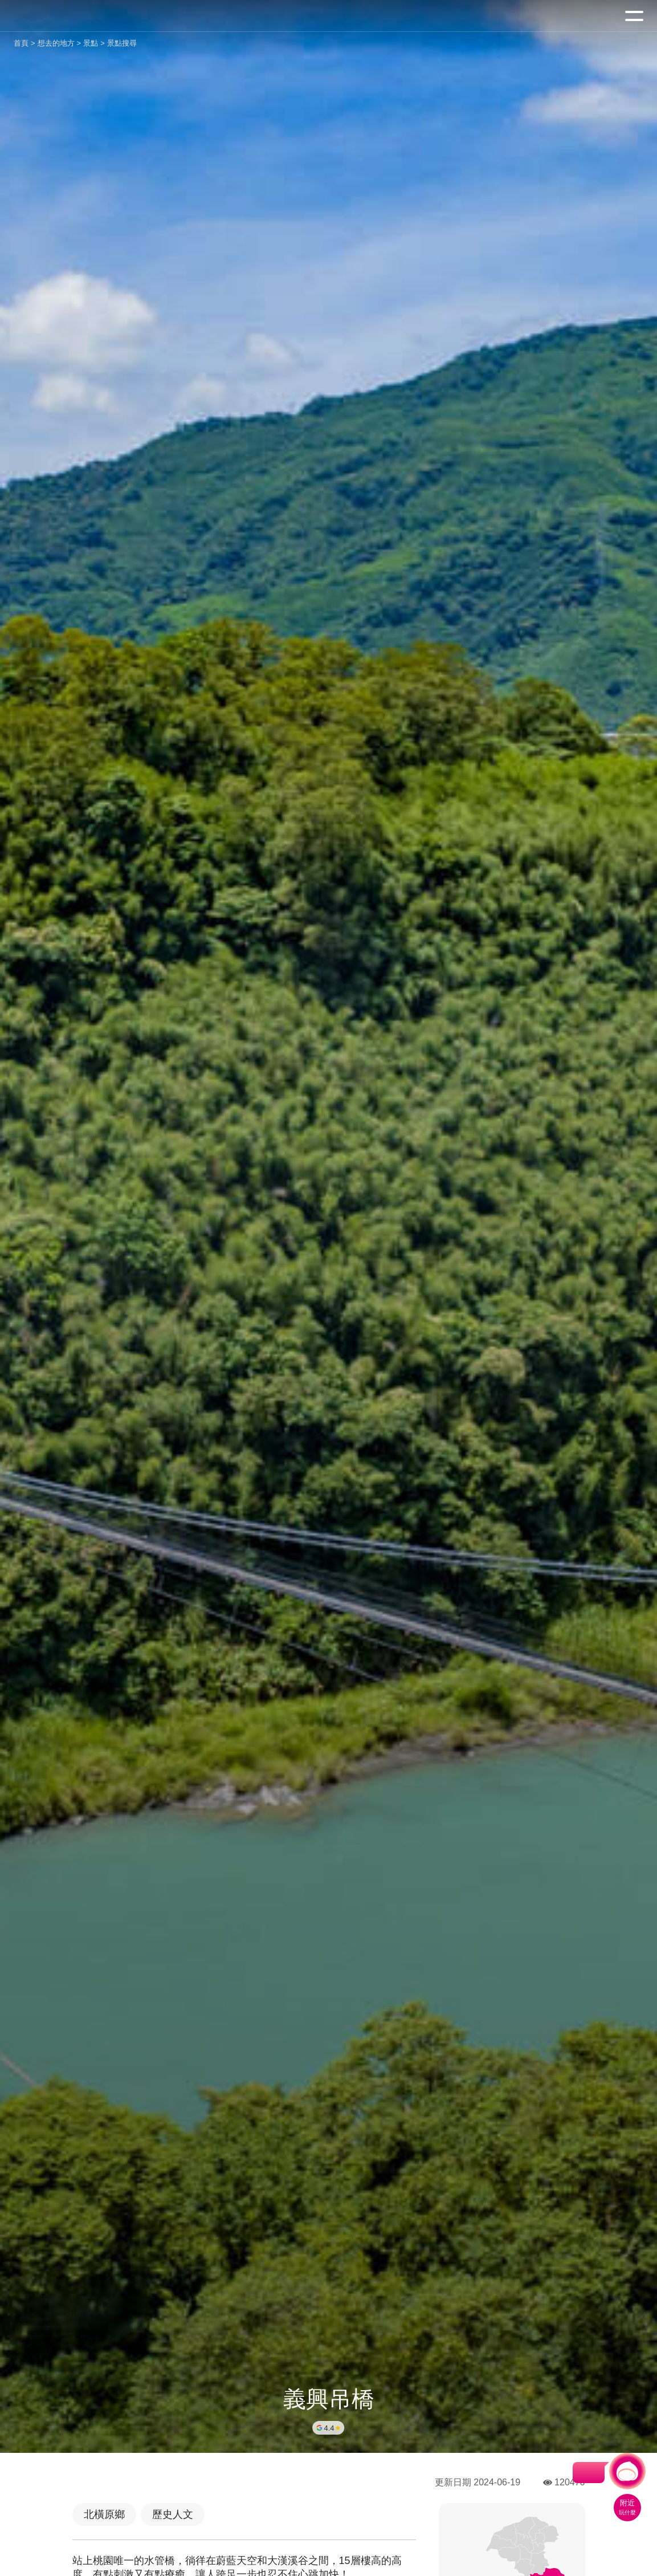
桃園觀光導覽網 (56, 16)
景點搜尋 (122, 43)
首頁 (21, 43)
